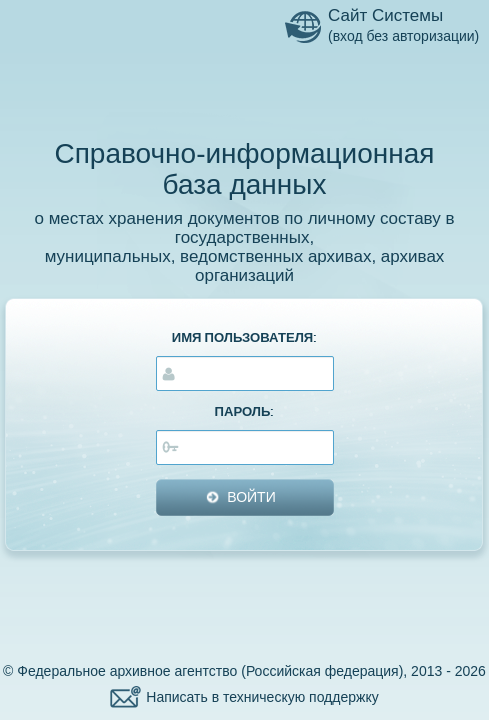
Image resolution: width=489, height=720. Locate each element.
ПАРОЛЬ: (245, 411)
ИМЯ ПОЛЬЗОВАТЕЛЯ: (245, 337)
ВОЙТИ (251, 497)
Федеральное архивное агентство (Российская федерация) (210, 671)
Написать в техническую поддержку (262, 697)
